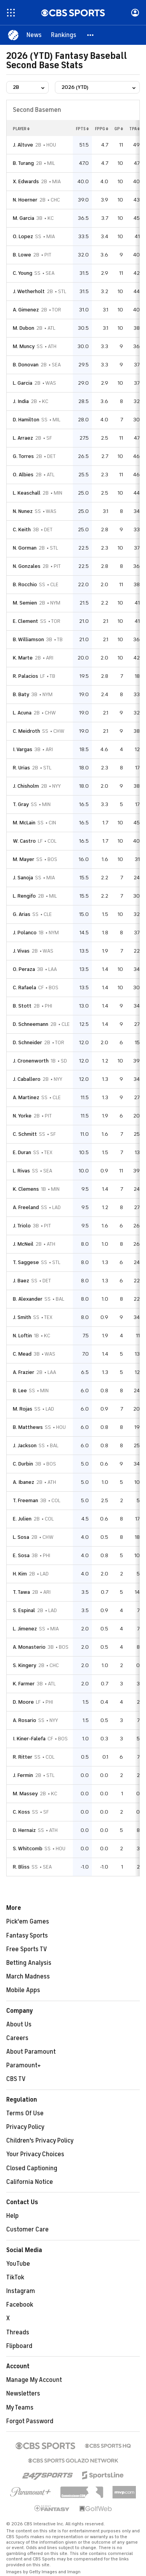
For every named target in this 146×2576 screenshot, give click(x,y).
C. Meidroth (26, 731)
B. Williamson (28, 639)
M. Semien (25, 602)
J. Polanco (25, 932)
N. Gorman (25, 548)
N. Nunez (23, 511)
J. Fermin (23, 1775)
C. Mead (22, 1354)
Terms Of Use (25, 2113)
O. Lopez (23, 236)
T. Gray (21, 804)
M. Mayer (23, 859)
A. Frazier (23, 1372)
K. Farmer (24, 1683)
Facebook (19, 2305)
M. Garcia (23, 218)
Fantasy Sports (27, 1936)
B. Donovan (26, 364)
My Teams (19, 2408)
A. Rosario (24, 1720)
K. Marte (23, 657)
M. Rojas (22, 1409)
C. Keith (22, 529)
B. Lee (20, 1390)
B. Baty (21, 694)
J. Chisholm (26, 786)
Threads (17, 2332)
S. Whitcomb (27, 1848)
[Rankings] (63, 35)
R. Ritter (22, 1757)
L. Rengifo (24, 896)
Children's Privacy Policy (40, 2141)
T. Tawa (21, 1592)
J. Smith (22, 1317)
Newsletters (23, 2393)
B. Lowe (22, 254)
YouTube (18, 2264)
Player (21, 128)
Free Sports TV (26, 1949)
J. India (21, 401)
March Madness (28, 1976)
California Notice (29, 2182)
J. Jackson (25, 1445)
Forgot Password (29, 2421)
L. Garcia (22, 383)
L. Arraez (23, 438)
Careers (17, 2038)
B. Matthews (28, 1427)
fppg (101, 128)
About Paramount (31, 2052)
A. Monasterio (29, 1647)
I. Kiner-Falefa (29, 1738)
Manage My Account (34, 2380)
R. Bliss (21, 1866)
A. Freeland (26, 1207)
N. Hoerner (25, 199)
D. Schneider (27, 1042)
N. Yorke (22, 1115)
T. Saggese (26, 1262)
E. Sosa (21, 1555)
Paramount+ (23, 2065)
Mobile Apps (23, 1990)
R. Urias (21, 767)
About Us (19, 2024)
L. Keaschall (26, 493)
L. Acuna (22, 712)
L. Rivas (21, 1170)
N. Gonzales (26, 566)
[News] (34, 35)
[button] (90, 35)
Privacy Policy (25, 2127)
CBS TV (16, 2079)
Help (12, 2216)
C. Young (22, 273)
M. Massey (25, 1793)
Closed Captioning (31, 2168)
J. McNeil (23, 1244)
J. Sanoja (23, 877)
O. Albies (23, 474)
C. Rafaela (24, 987)
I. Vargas (22, 749)
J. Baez (21, 1280)
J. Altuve (23, 144)
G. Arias (21, 914)
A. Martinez (26, 1097)
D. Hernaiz (24, 1830)
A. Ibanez (23, 1482)
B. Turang (23, 163)
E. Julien (22, 1518)
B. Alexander (27, 1299)
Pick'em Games (27, 1921)
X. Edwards (26, 181)
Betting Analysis (28, 1963)
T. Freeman (25, 1500)
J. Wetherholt (29, 291)
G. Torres (23, 456)
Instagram (20, 2291)
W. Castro (24, 841)
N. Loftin (22, 1335)
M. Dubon (23, 328)
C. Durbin (23, 1463)
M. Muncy (24, 346)
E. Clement (25, 621)
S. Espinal (24, 1610)
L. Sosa (21, 1537)
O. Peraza (24, 969)
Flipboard (19, 2346)
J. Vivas (21, 951)
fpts (82, 128)
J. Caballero (26, 1079)
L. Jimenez (25, 1628)
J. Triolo (22, 1225)
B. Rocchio (25, 584)
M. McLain (24, 822)
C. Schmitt (25, 1134)
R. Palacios (25, 676)
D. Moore (23, 1702)
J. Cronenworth (31, 1060)
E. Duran (22, 1152)
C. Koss (21, 1812)
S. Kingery (24, 1665)
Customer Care (27, 2229)
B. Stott (22, 1005)
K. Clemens (26, 1189)
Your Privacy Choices (35, 2154)
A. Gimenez (26, 309)
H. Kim (20, 1573)
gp (118, 128)
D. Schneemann (30, 1024)
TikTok (15, 2277)
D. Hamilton (26, 419)
